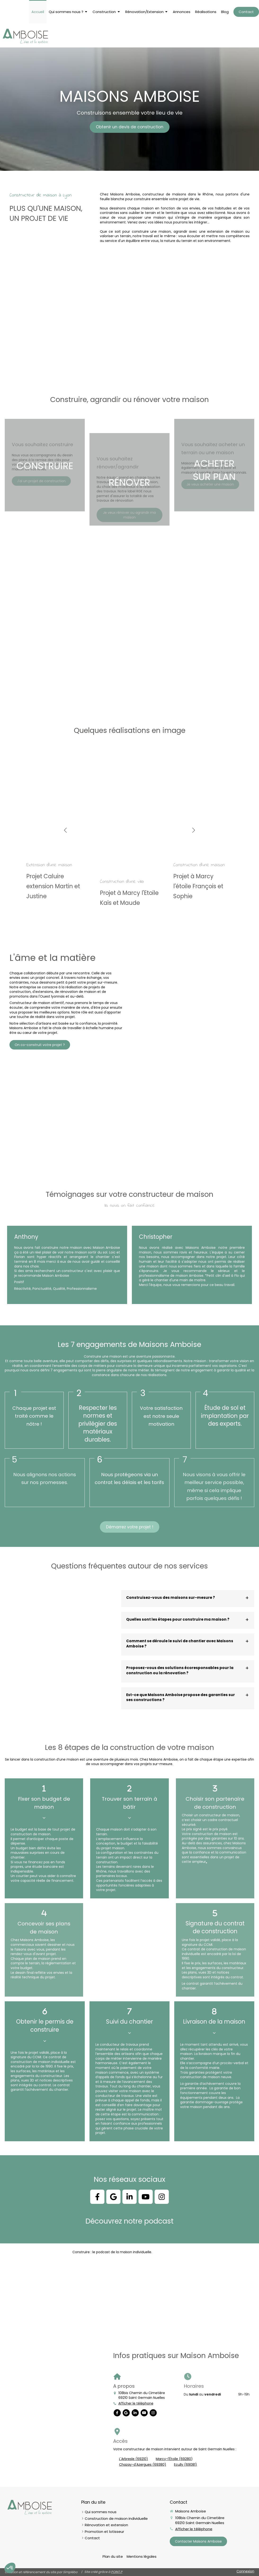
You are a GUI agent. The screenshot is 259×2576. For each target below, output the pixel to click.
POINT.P (116, 2572)
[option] (129, 830)
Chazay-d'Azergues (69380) (142, 2464)
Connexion (245, 2571)
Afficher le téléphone (193, 2528)
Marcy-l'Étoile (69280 (173, 2458)
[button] (56, 805)
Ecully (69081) (185, 2464)
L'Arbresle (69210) (133, 2458)
